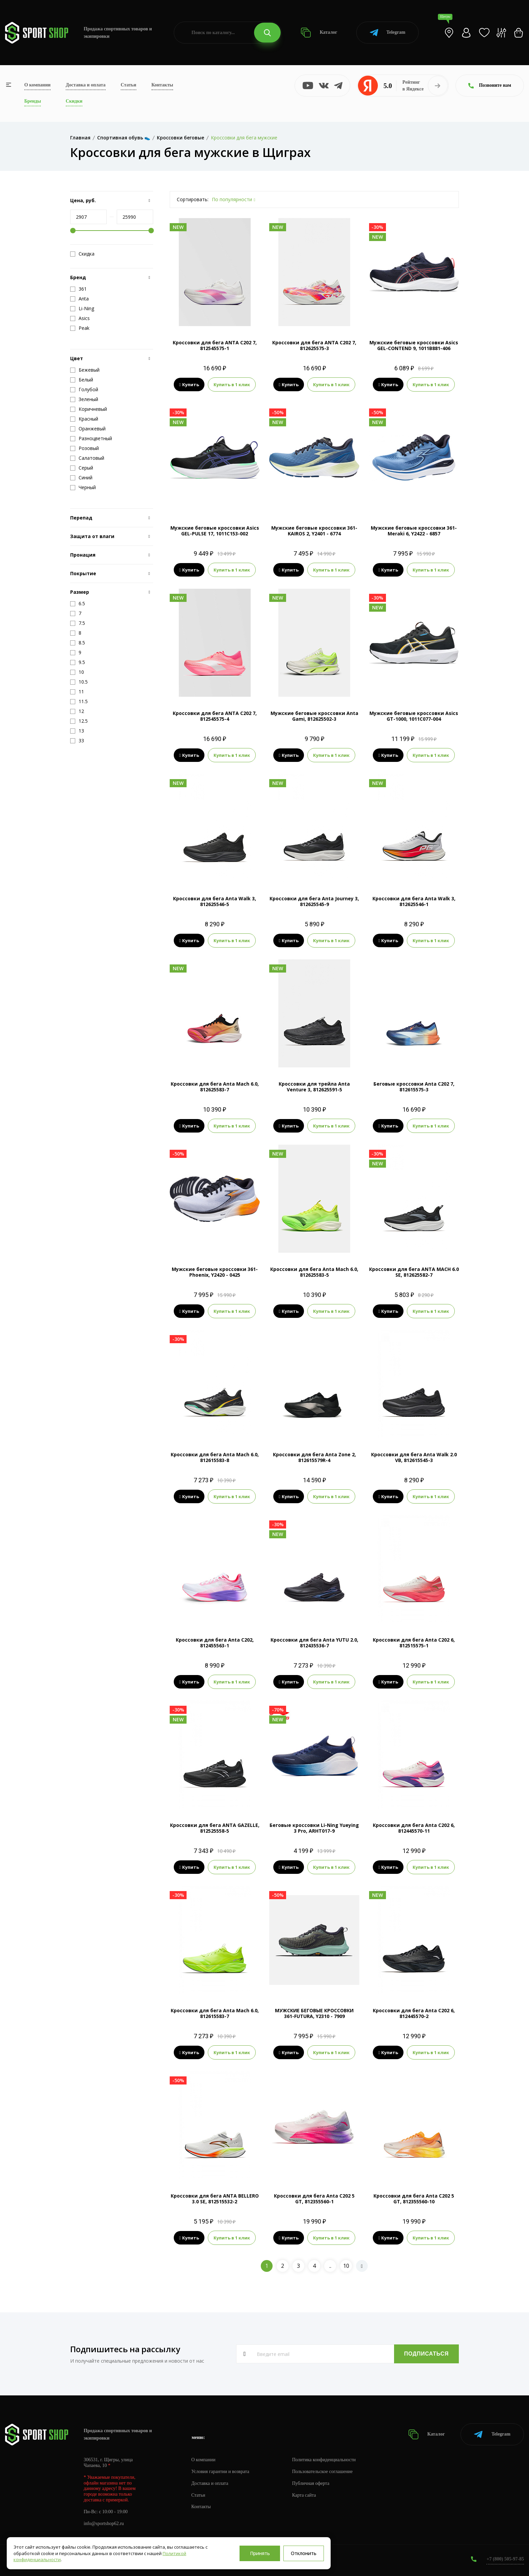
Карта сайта (304, 2495)
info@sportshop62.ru (104, 2523)
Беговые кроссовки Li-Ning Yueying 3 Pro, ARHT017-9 (314, 1828)
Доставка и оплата (86, 84)
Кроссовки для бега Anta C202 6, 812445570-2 (414, 2013)
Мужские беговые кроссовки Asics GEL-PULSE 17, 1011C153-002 (214, 531)
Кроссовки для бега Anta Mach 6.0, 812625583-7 (215, 1087)
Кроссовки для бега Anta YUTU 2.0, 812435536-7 (314, 1643)
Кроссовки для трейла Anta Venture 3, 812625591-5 (314, 1087)
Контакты (162, 84)
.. (330, 2265)
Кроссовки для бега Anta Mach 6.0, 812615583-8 (215, 1457)
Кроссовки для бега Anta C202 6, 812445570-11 (414, 1828)
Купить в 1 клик (232, 384)
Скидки (74, 101)
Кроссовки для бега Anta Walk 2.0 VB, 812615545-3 (414, 1457)
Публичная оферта (310, 2483)
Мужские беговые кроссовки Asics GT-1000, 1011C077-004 (413, 716)
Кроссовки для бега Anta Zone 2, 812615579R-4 (314, 1457)
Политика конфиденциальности (324, 2459)
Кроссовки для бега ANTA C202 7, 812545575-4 (215, 716)
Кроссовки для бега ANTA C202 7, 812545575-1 (215, 345)
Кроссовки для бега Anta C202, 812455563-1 (215, 1643)
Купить (189, 384)
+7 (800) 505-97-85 (505, 2558)
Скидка (82, 253)
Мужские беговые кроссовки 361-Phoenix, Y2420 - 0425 (215, 1272)
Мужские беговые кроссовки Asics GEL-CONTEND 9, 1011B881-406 (413, 345)
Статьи (128, 84)
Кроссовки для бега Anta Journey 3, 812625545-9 (314, 901)
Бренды (32, 101)
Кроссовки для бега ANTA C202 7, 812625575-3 (314, 345)
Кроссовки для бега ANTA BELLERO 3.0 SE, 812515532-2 (215, 2199)
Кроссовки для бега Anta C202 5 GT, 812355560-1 (314, 2199)
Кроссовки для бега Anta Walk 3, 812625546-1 (413, 901)
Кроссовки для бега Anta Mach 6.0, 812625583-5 (314, 1272)
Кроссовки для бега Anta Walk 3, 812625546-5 (214, 901)
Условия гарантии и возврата (220, 2471)
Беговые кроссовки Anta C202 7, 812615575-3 (413, 1087)
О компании (37, 84)
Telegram (387, 32)
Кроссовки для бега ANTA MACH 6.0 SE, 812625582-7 (414, 1272)
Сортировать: (192, 199)
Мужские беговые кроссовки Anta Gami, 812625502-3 (314, 716)
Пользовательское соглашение (322, 2471)
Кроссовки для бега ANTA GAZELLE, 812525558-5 (214, 1828)
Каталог (319, 32)
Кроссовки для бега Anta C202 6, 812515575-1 (414, 1643)
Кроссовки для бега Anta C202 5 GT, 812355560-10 (413, 2199)
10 (346, 2265)
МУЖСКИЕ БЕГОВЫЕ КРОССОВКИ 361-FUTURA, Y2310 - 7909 (314, 2013)
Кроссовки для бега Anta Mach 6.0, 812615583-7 (215, 2013)
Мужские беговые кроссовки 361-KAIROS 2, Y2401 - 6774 (314, 531)
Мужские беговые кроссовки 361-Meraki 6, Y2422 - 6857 (414, 531)
